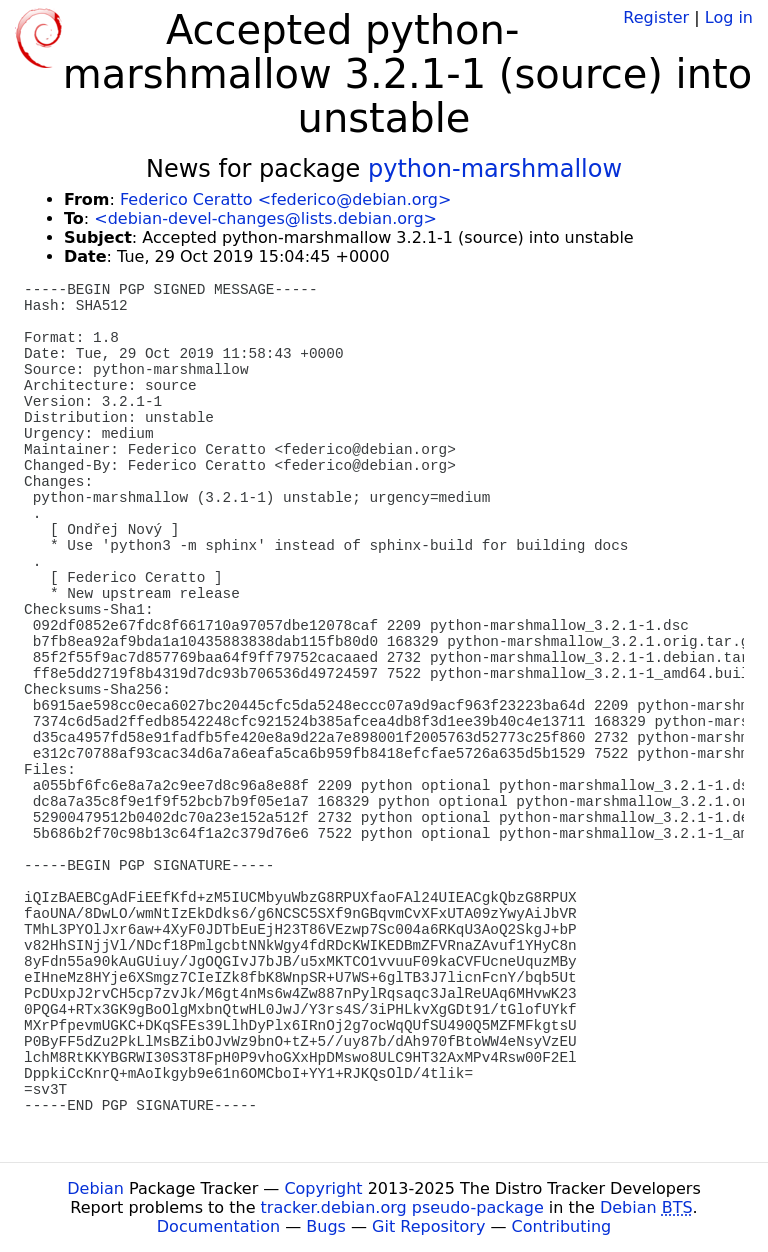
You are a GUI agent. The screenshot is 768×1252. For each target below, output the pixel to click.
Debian (95, 1188)
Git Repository (428, 1226)
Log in (729, 17)
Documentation (218, 1226)
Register (656, 17)
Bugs (326, 1226)
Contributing (562, 1226)
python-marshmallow (495, 169)
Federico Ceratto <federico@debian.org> (285, 199)
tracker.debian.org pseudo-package (402, 1207)
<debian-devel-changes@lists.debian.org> (265, 218)
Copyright (323, 1188)
